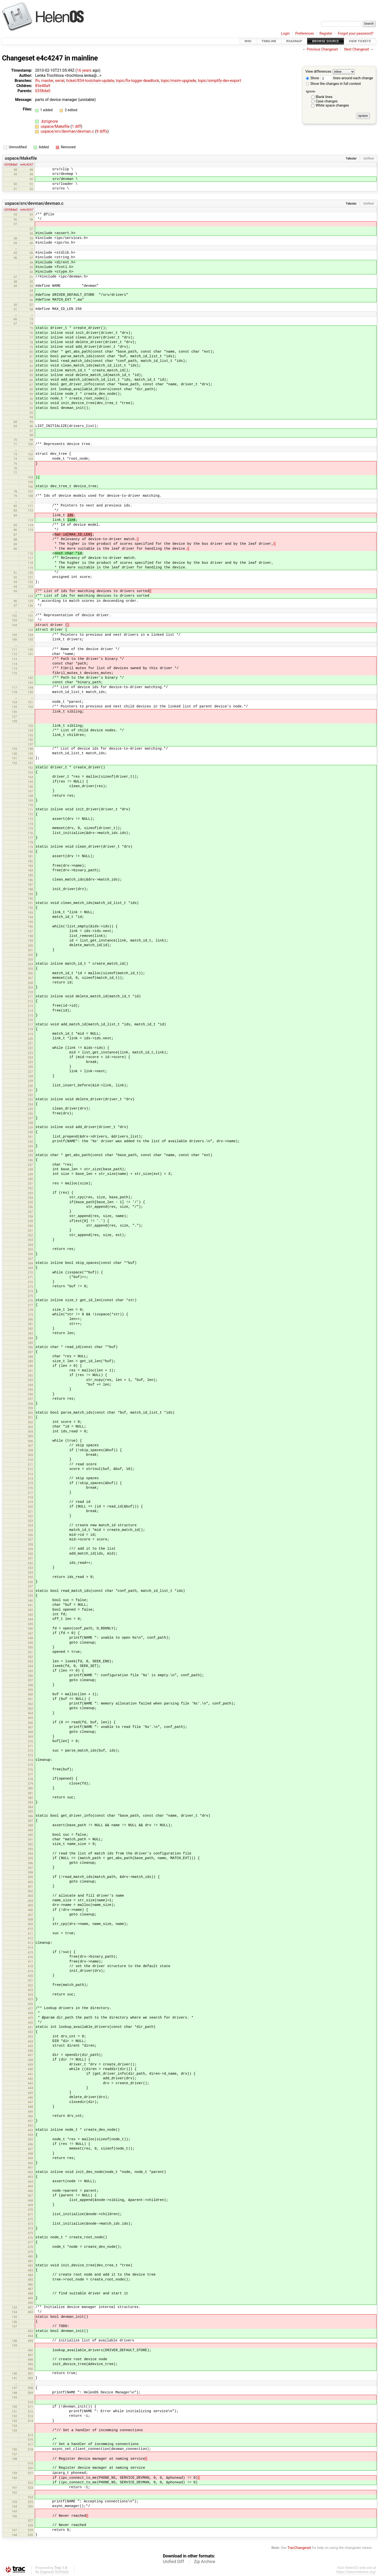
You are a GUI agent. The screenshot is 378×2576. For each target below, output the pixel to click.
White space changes (332, 105)
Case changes (327, 101)
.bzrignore (49, 121)
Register (326, 33)
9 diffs (101, 131)
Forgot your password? (355, 33)
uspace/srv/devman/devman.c (68, 131)
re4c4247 (26, 164)
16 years (84, 70)
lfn (37, 80)
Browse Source (325, 41)
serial (60, 80)
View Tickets (360, 41)
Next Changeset (356, 49)
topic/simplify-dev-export (219, 80)
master (47, 80)
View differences (318, 72)
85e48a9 (42, 85)
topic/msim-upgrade (178, 80)
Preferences (304, 33)
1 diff (76, 126)
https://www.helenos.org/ (356, 2572)
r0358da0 (11, 164)
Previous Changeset (322, 49)
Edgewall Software (54, 2572)
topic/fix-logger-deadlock (137, 80)
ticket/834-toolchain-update (90, 80)
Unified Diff (173, 2561)
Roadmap (294, 41)
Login (285, 33)
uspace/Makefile (56, 126)
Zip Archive (204, 2561)
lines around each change (346, 78)
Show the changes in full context (333, 84)
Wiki (248, 41)
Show (312, 78)
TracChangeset (299, 2548)
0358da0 (42, 91)
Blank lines (324, 97)
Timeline (269, 41)
